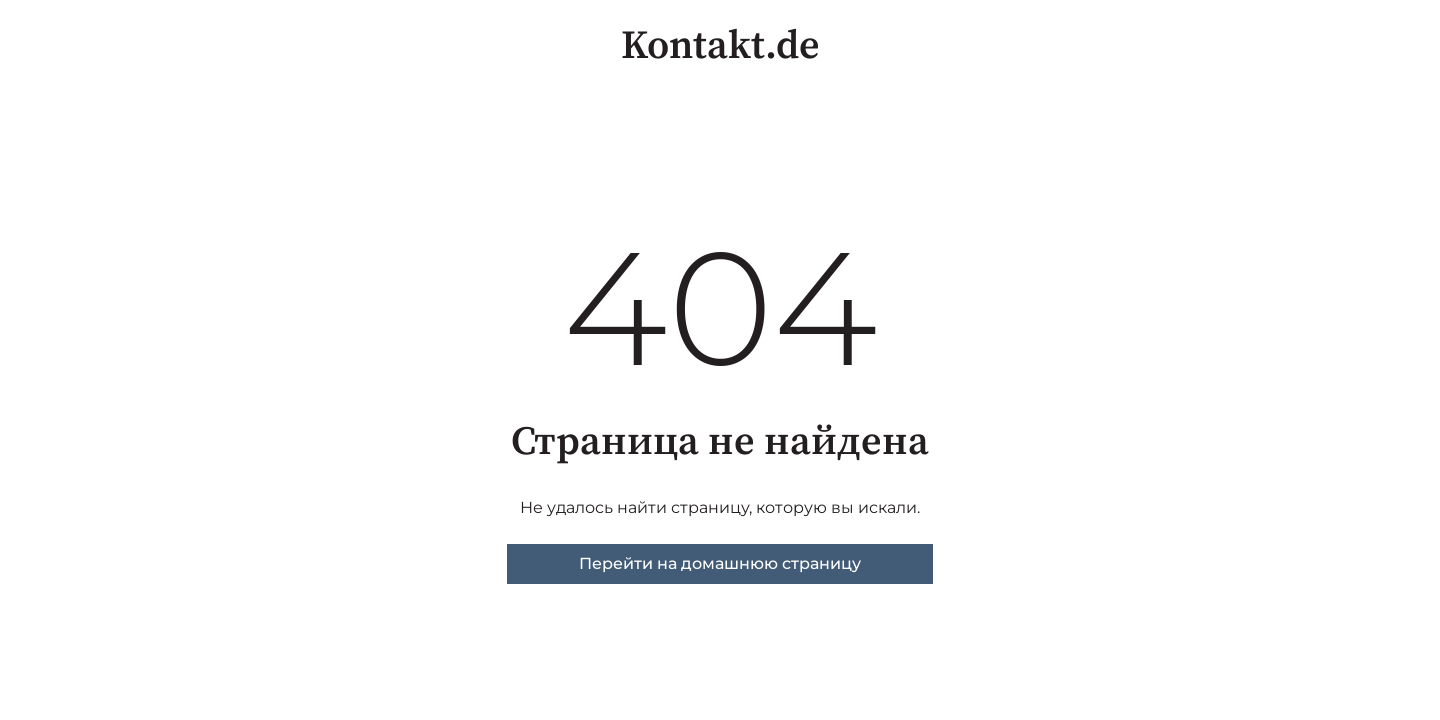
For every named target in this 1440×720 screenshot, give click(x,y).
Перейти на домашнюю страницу (720, 563)
